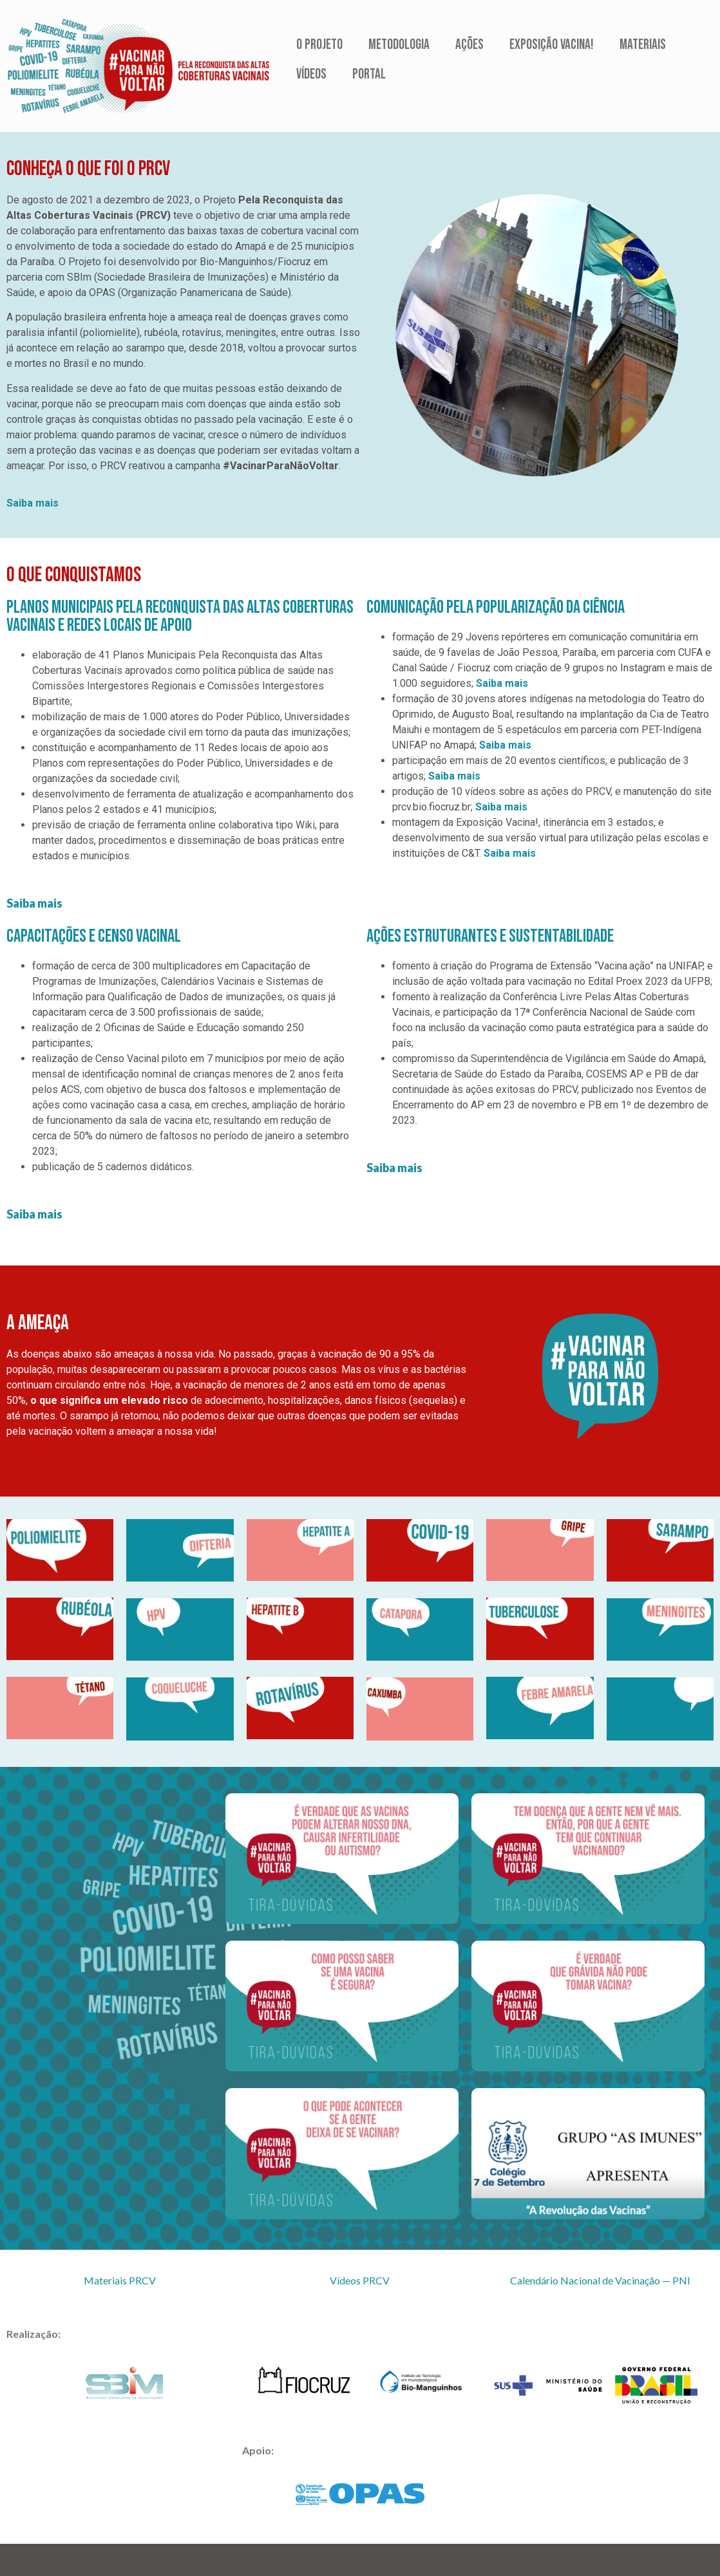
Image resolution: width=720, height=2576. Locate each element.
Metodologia (399, 44)
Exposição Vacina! (551, 44)
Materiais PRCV (120, 2280)
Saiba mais (32, 503)
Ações (469, 44)
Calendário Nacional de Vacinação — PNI (600, 2280)
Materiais (643, 44)
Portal (369, 74)
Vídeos (311, 74)
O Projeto (319, 44)
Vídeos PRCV (360, 2280)
